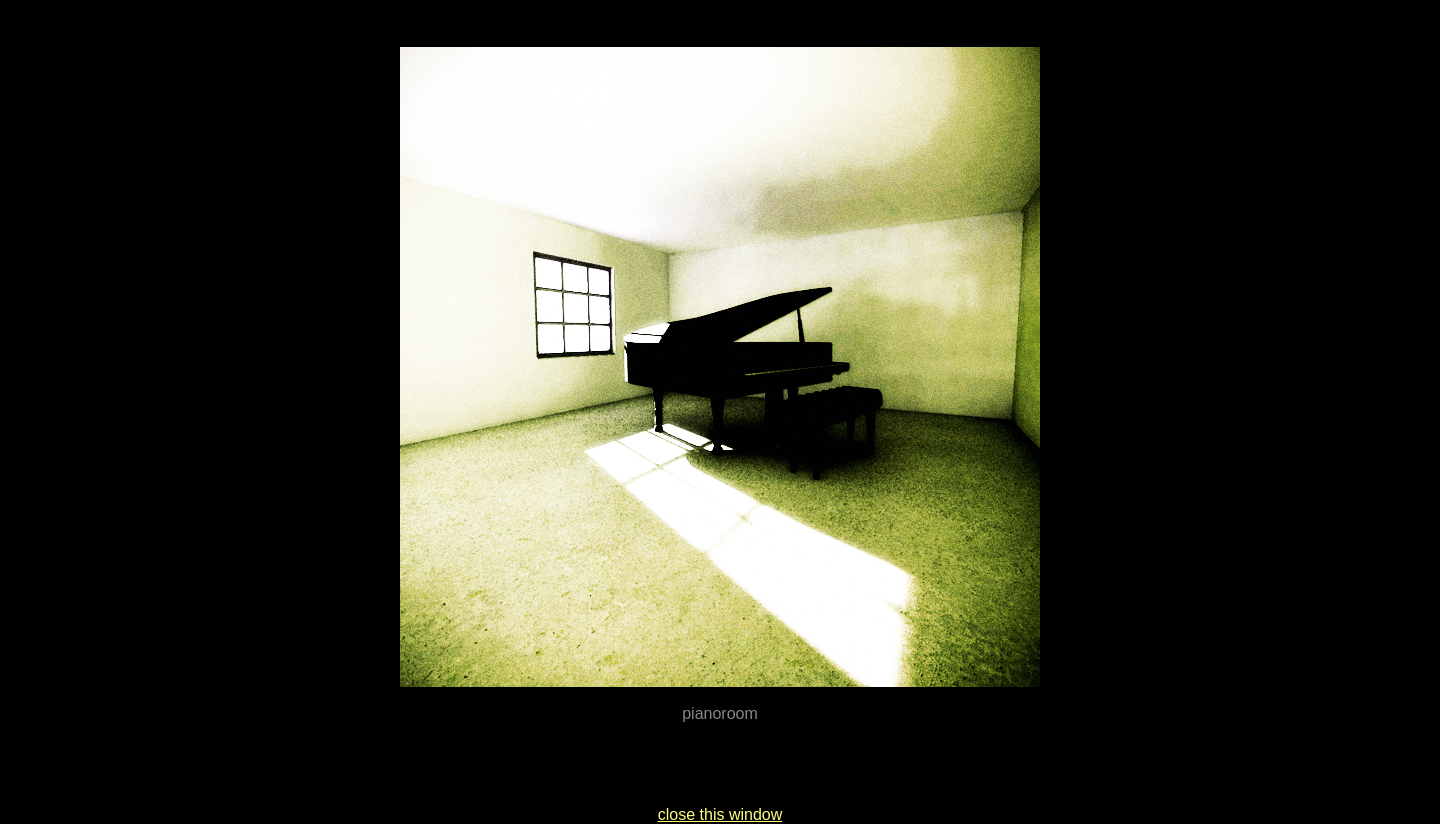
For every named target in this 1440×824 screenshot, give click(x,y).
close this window (720, 814)
